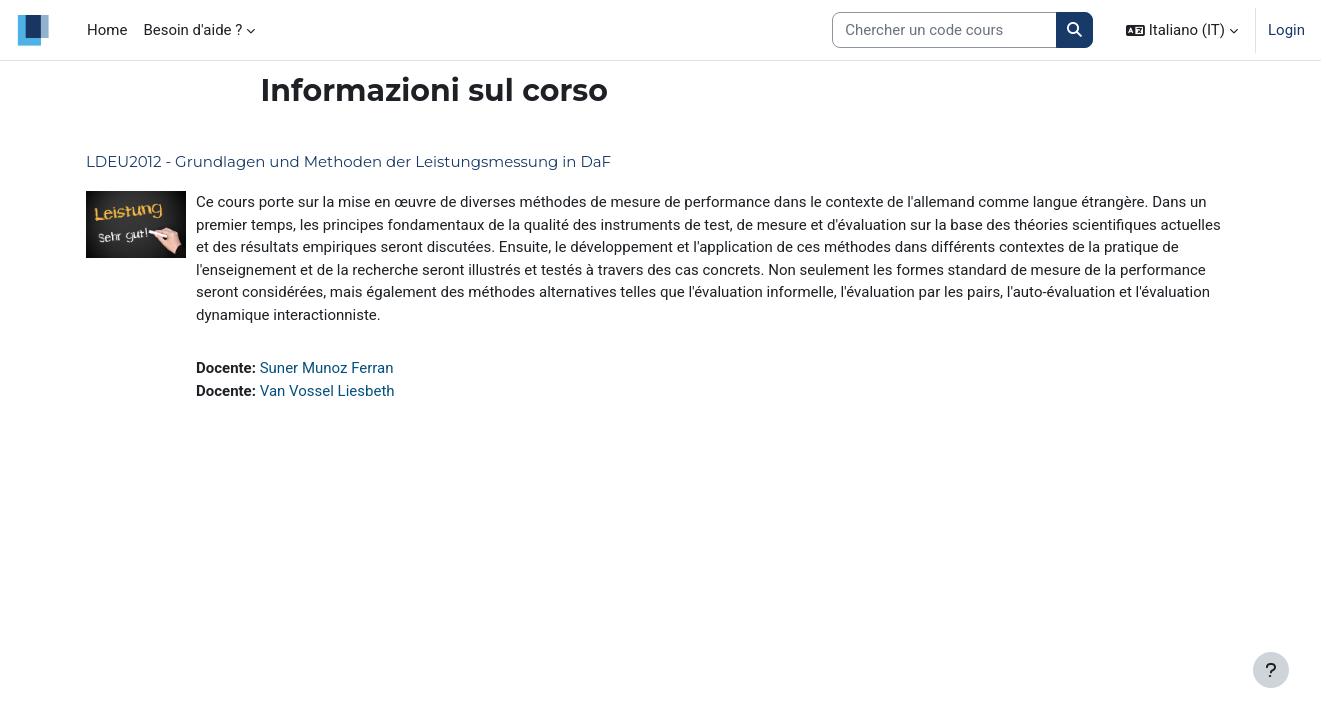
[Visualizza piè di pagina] (1271, 670)
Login (1286, 30)
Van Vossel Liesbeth (327, 391)
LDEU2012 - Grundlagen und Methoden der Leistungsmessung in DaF (348, 161)
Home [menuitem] (107, 30)
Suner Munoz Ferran (327, 368)
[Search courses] (944, 30)
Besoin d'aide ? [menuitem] (192, 30)
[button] (1182, 30)
